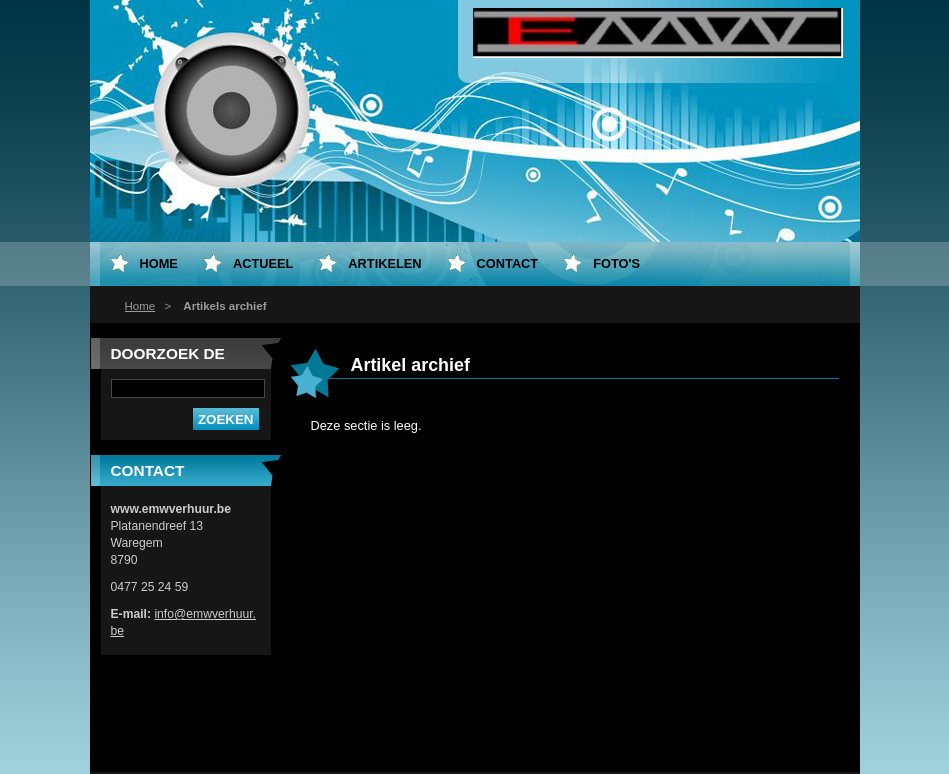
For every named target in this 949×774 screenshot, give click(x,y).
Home (140, 306)
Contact (508, 263)
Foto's (616, 263)
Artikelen (384, 263)
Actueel (263, 263)
